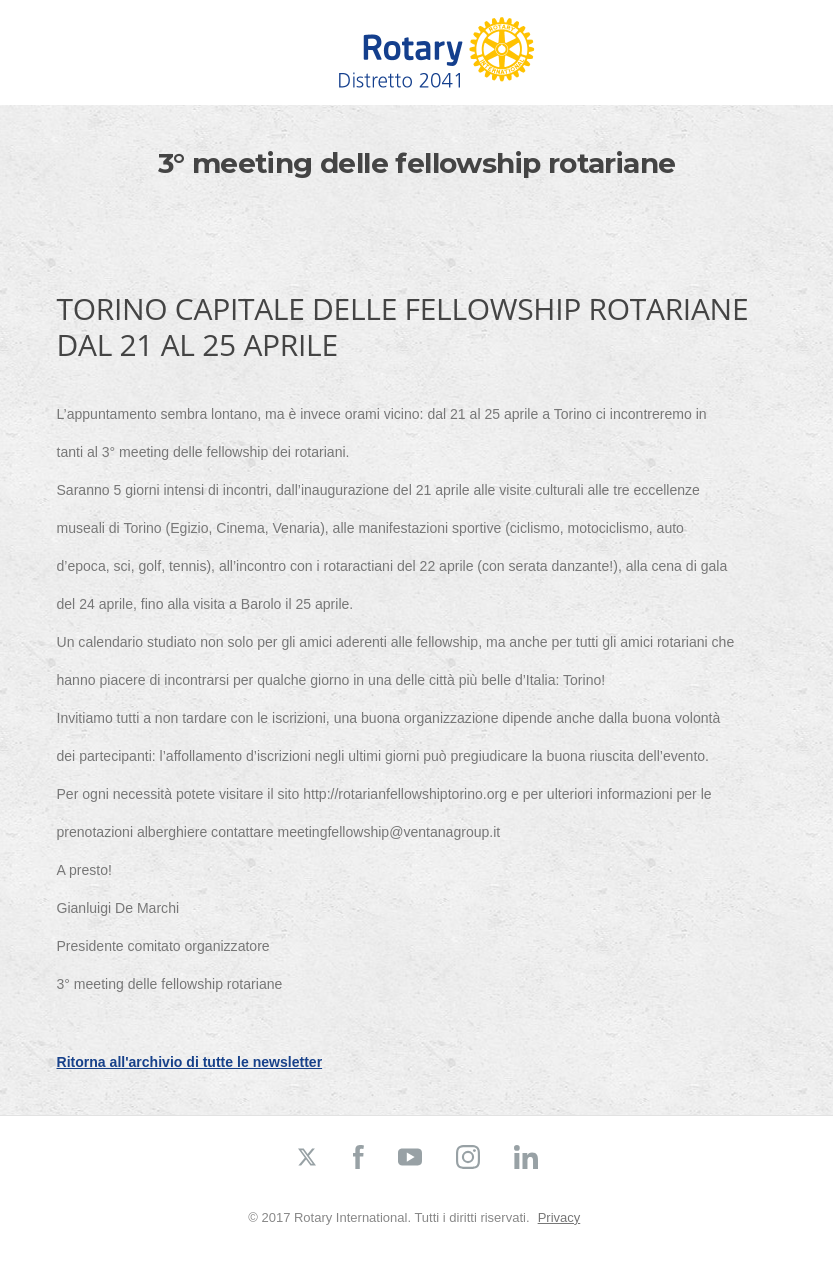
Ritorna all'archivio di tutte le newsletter (190, 1062)
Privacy (559, 1217)
